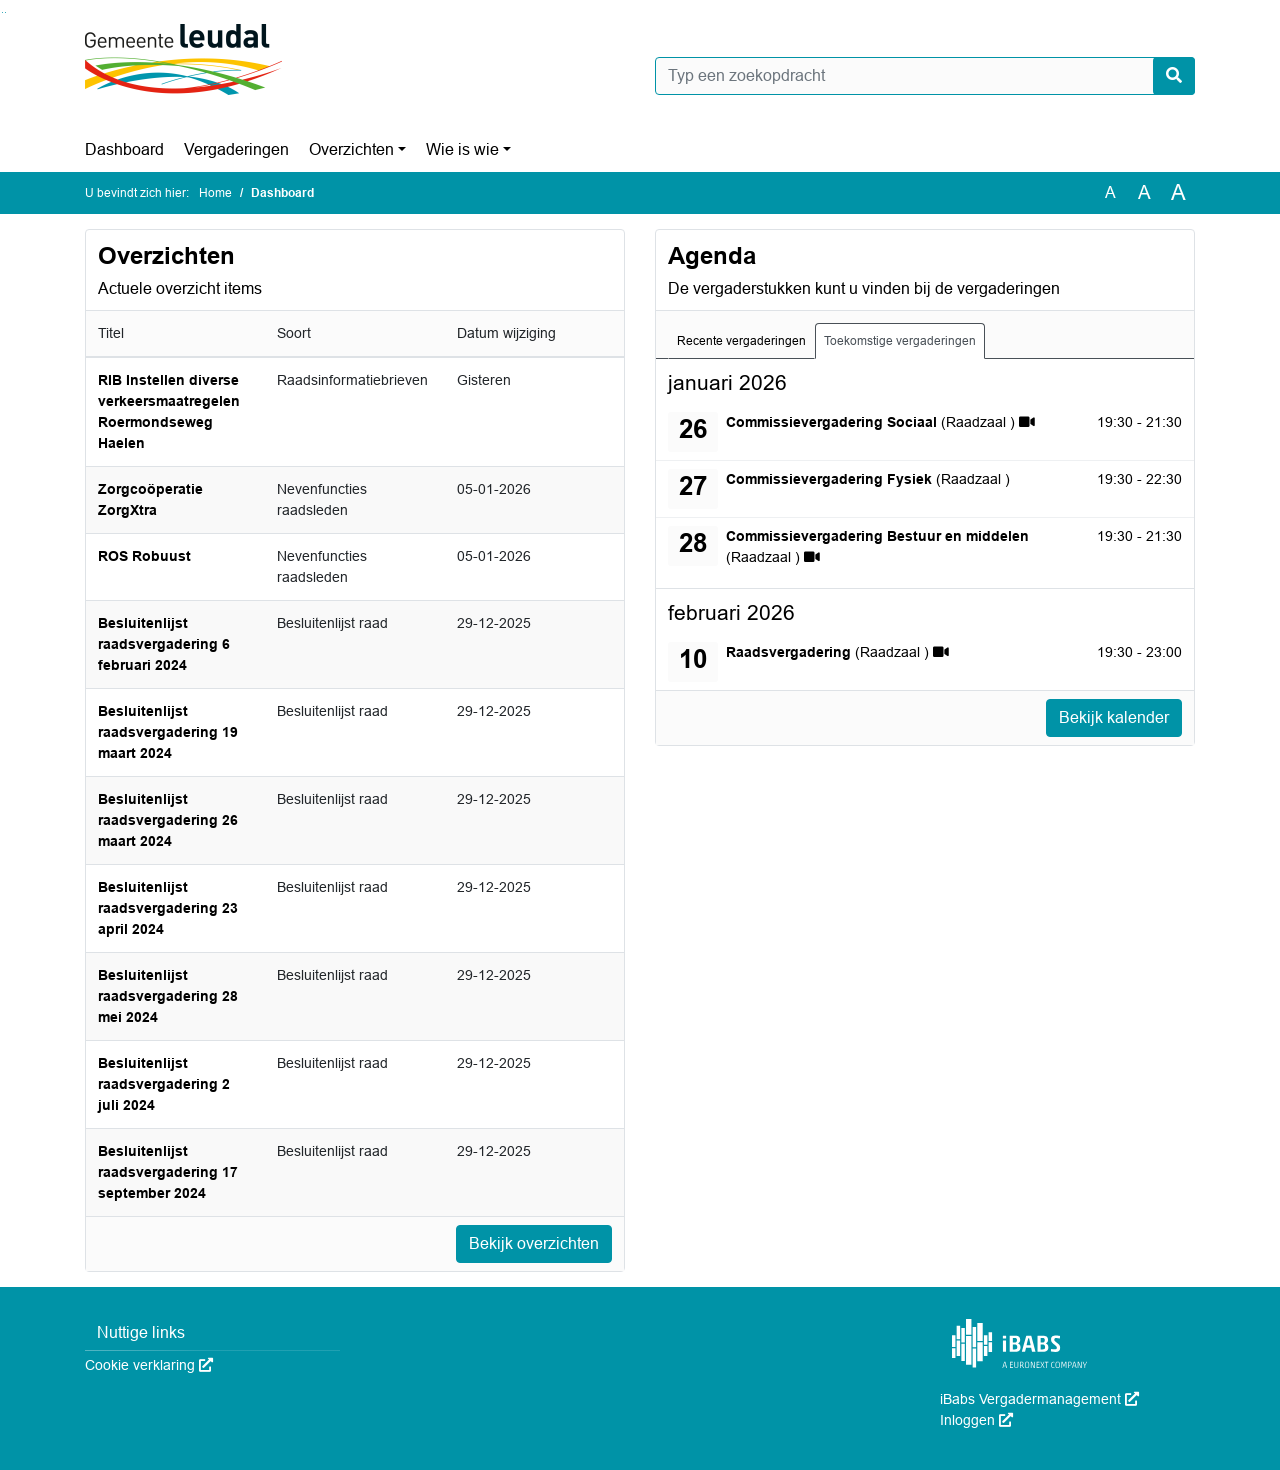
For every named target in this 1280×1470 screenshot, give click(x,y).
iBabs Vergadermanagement (1039, 1399)
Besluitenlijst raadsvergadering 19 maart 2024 (168, 732)
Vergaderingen (236, 149)
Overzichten (351, 149)
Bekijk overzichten (534, 1243)
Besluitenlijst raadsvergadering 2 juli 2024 (164, 1084)
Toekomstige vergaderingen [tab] (900, 341)
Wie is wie (462, 149)
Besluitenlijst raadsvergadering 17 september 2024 (168, 1172)
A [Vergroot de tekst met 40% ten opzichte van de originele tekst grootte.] (1178, 193)
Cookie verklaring (149, 1365)
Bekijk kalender (1114, 717)
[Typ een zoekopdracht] (925, 76)
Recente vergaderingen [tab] (741, 341)
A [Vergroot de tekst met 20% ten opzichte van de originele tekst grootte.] (1144, 192)
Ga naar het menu (5, 12)
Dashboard (124, 149)
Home (215, 193)
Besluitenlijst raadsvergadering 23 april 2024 (168, 908)
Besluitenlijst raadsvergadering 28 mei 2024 (168, 996)
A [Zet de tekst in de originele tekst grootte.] (1110, 192)
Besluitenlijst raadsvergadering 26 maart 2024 (168, 820)
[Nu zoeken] (1174, 76)
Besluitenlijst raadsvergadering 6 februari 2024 (164, 644)
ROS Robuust (144, 556)
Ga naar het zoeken (2, 12)
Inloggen (976, 1420)
